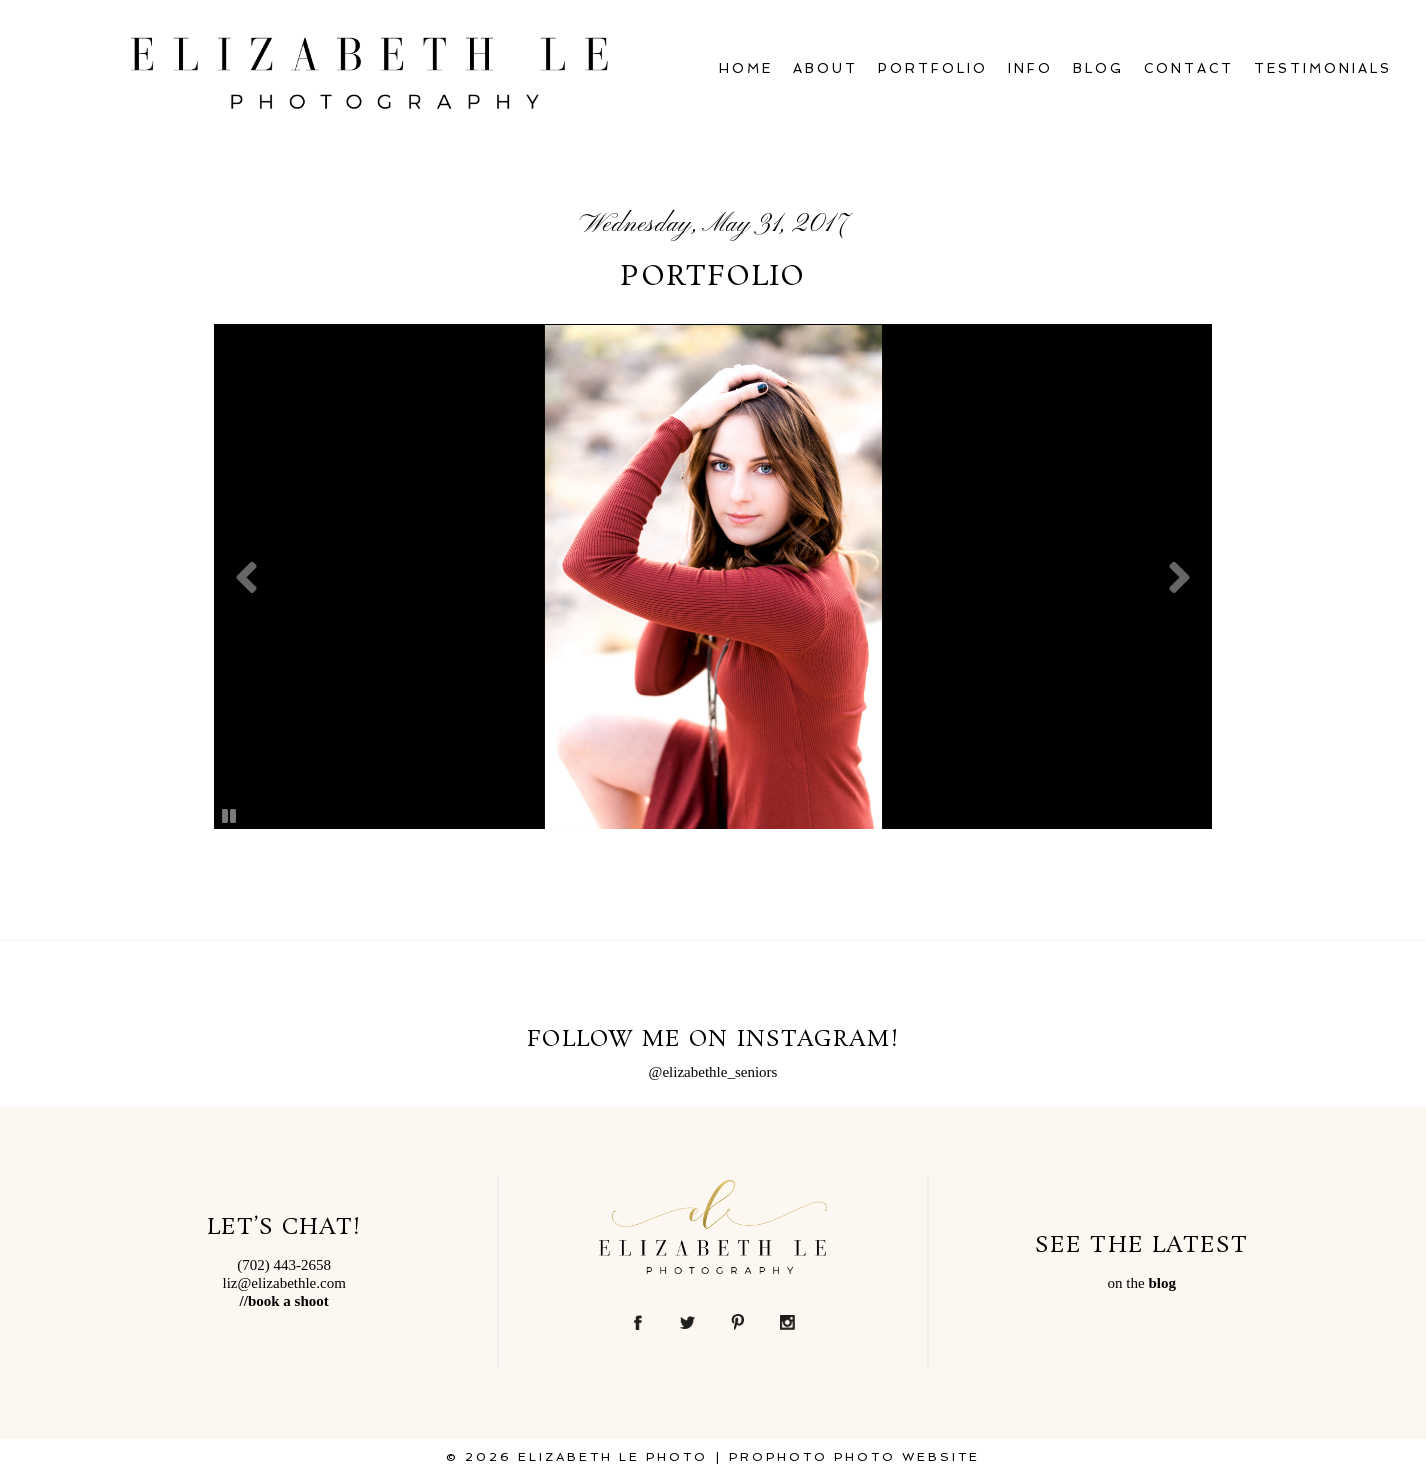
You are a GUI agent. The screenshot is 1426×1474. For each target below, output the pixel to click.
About (825, 68)
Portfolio (933, 68)
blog (1162, 1283)
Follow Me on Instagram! (712, 1039)
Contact (1189, 68)
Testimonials (1323, 68)
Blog (1098, 68)
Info (1030, 68)
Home (746, 68)
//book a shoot (284, 1301)
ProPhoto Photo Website (854, 1457)
